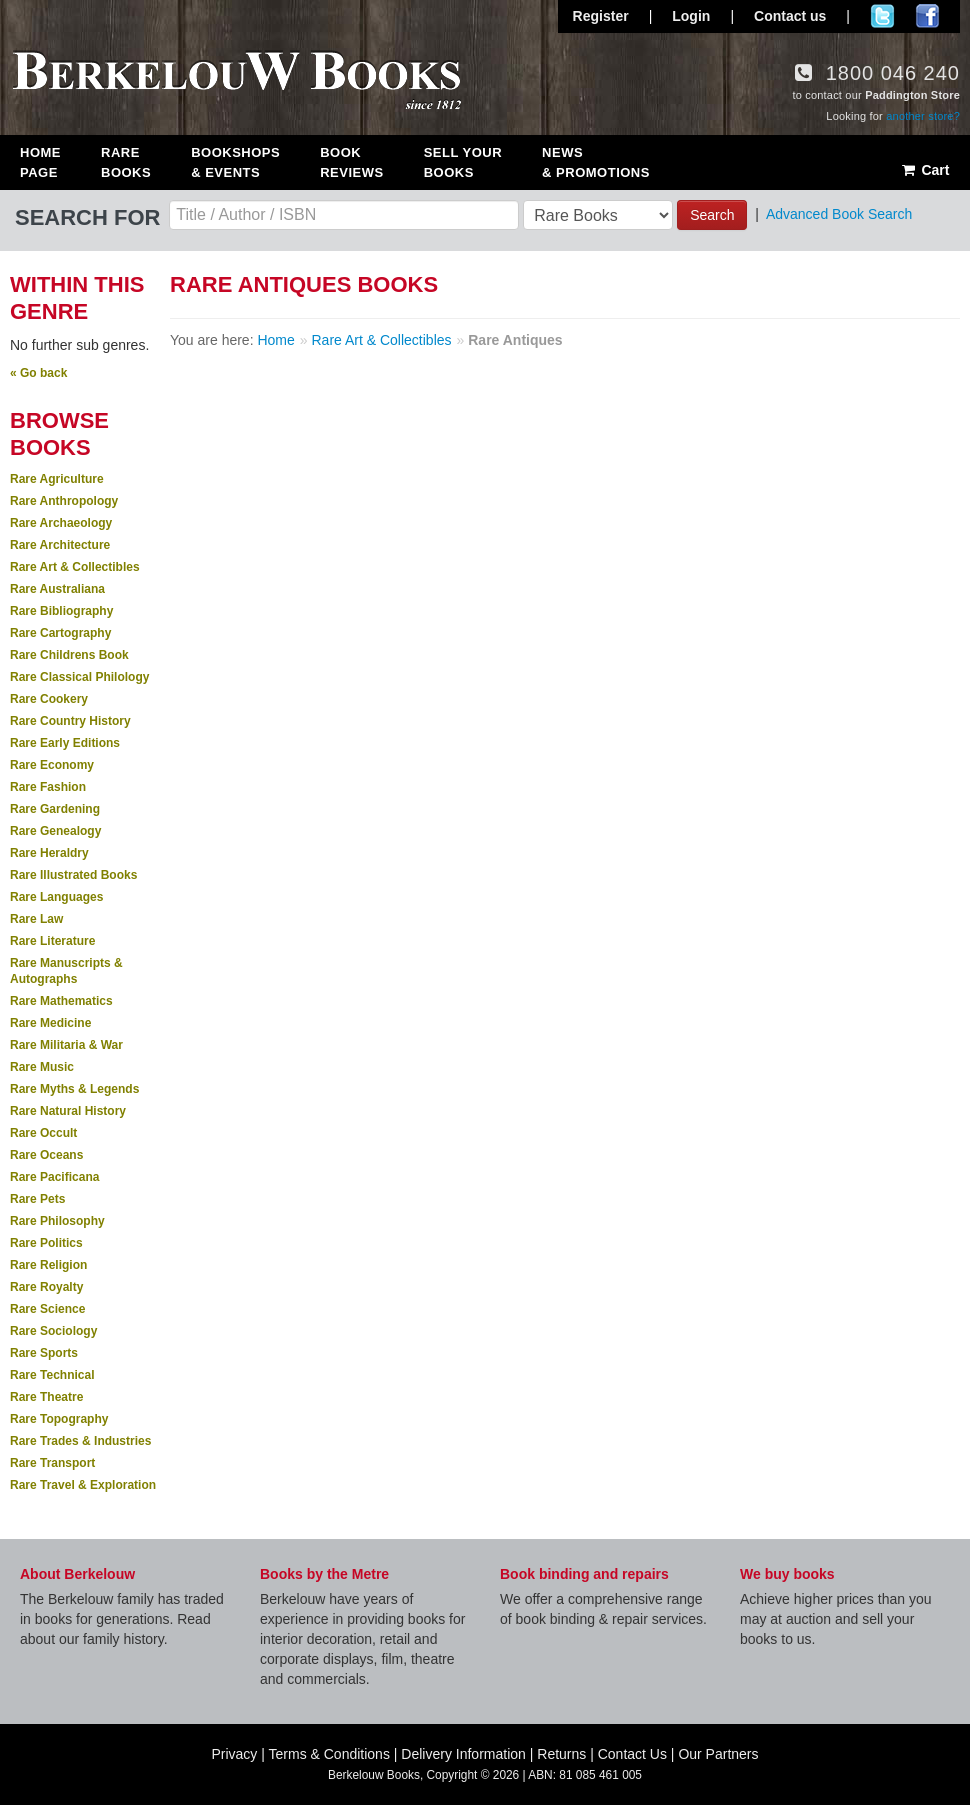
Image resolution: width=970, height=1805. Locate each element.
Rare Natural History (68, 1111)
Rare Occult (43, 1133)
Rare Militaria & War (66, 1045)
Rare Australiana (57, 589)
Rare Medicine (50, 1023)
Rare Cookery (49, 699)
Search (712, 215)
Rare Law (36, 919)
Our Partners (718, 1754)
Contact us (790, 16)
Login (691, 16)
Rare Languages (56, 897)
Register (601, 16)
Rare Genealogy (55, 831)
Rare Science (47, 1309)
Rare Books (126, 162)
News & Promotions (596, 162)
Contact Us (632, 1754)
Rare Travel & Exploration (83, 1485)
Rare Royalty (46, 1287)
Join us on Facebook (927, 16)
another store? (923, 116)
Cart (924, 170)
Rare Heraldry (49, 853)
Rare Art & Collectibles (75, 567)
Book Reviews (351, 162)
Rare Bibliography (61, 611)
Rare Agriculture (57, 479)
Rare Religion (48, 1265)
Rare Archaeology (61, 523)
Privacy (234, 1754)
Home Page (40, 162)
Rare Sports (44, 1353)
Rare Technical (52, 1375)
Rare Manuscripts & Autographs (66, 971)
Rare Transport (52, 1463)
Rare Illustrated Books (73, 875)
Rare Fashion (48, 787)
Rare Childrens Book (69, 655)
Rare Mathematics (61, 1001)
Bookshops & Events (235, 162)
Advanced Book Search (839, 214)
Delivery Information (463, 1754)
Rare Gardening (55, 809)
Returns (561, 1754)
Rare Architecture (60, 545)
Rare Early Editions (65, 743)
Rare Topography (59, 1419)
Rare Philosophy (57, 1221)
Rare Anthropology (64, 501)
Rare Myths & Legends (74, 1089)
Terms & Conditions (329, 1754)
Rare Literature (52, 941)
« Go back (38, 373)
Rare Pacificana (54, 1177)
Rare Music (42, 1067)
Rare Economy (52, 765)
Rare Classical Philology (79, 677)
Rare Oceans (46, 1155)
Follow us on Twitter (882, 16)
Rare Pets (37, 1199)
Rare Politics (46, 1243)
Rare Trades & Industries (80, 1441)
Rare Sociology (53, 1331)
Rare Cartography (60, 633)
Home (275, 340)
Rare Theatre (46, 1397)
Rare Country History (70, 721)
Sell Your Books (463, 162)
